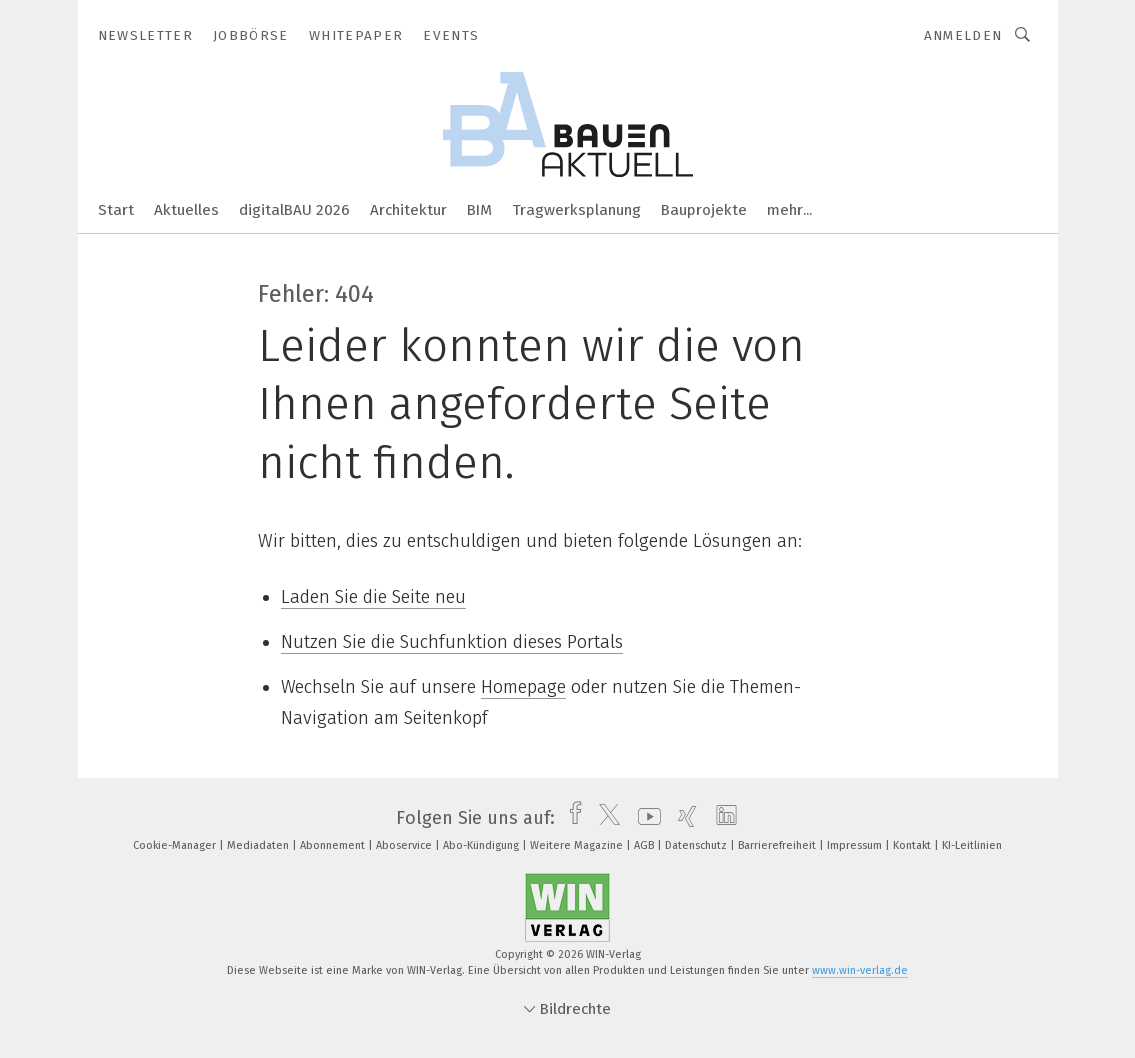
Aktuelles (186, 210)
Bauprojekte (704, 210)
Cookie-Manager (176, 845)
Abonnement (334, 845)
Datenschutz (697, 845)
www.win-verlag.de (860, 970)
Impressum (856, 845)
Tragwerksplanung (576, 210)
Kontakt (913, 845)
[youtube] (644, 818)
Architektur (408, 210)
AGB (645, 845)
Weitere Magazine (578, 845)
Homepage (523, 687)
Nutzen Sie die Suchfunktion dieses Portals (452, 642)
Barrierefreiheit (778, 845)
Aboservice (405, 845)
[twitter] (604, 818)
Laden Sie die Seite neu (373, 597)
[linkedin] (721, 818)
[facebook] (570, 818)
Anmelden (963, 35)
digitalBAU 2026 (294, 210)
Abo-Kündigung (482, 845)
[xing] (682, 818)
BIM (479, 210)
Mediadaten (259, 845)
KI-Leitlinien (972, 845)
